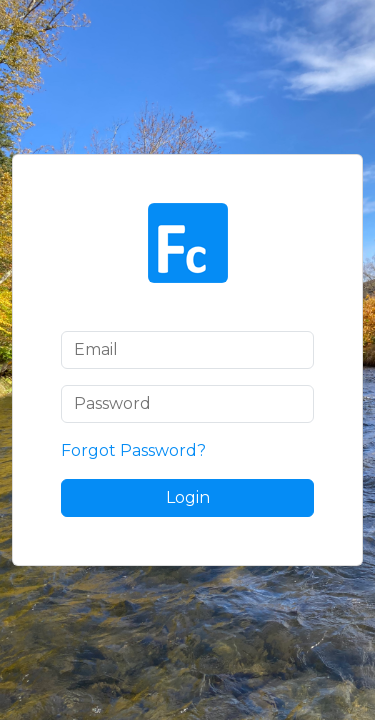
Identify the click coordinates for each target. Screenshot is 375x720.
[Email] (187, 350)
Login (188, 497)
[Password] (187, 404)
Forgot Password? (133, 450)
